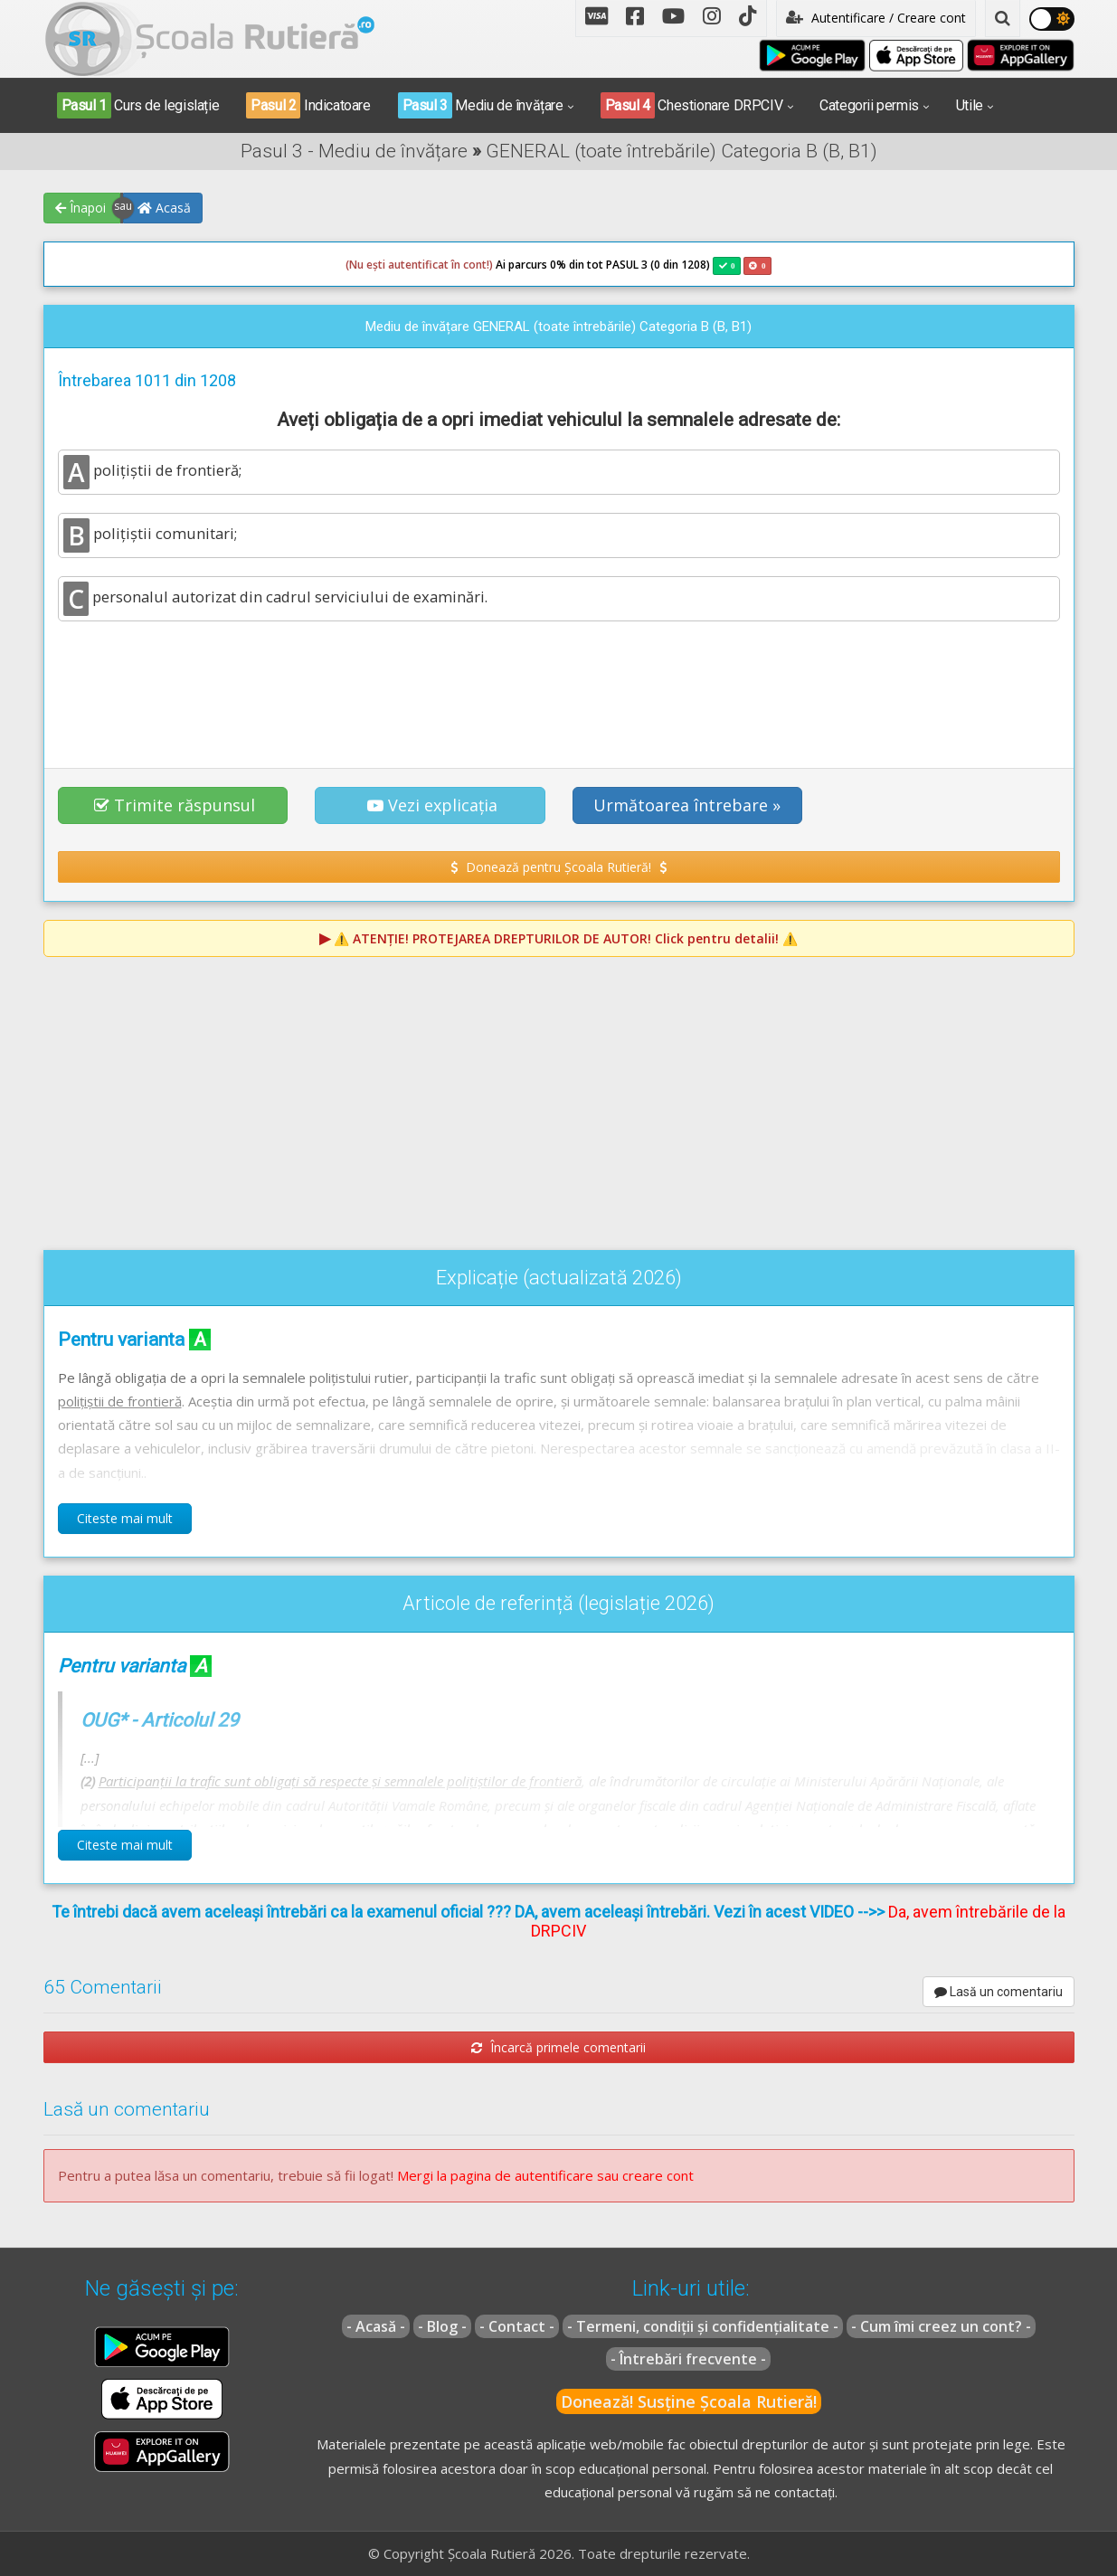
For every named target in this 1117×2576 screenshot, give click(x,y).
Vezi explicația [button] (432, 805)
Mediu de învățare (480, 105)
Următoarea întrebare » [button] (687, 805)
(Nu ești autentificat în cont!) (419, 264)
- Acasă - (375, 2326)
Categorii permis (869, 105)
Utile (969, 105)
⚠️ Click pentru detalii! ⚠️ (566, 938)
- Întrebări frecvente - (688, 2359)
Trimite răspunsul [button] (174, 805)
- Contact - (516, 2326)
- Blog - (442, 2326)
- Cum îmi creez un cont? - (941, 2326)
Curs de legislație (138, 105)
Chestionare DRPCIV (692, 105)
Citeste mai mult (125, 1518)
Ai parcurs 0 (451, 265)
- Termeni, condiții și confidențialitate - (702, 2326)
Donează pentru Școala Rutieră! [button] (558, 867)
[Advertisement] (559, 684)
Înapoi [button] (80, 207)
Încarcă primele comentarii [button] (558, 2047)
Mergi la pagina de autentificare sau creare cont (545, 2175)
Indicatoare (308, 105)
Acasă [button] (164, 207)
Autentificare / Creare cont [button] (876, 17)
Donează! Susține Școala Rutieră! (689, 2401)
